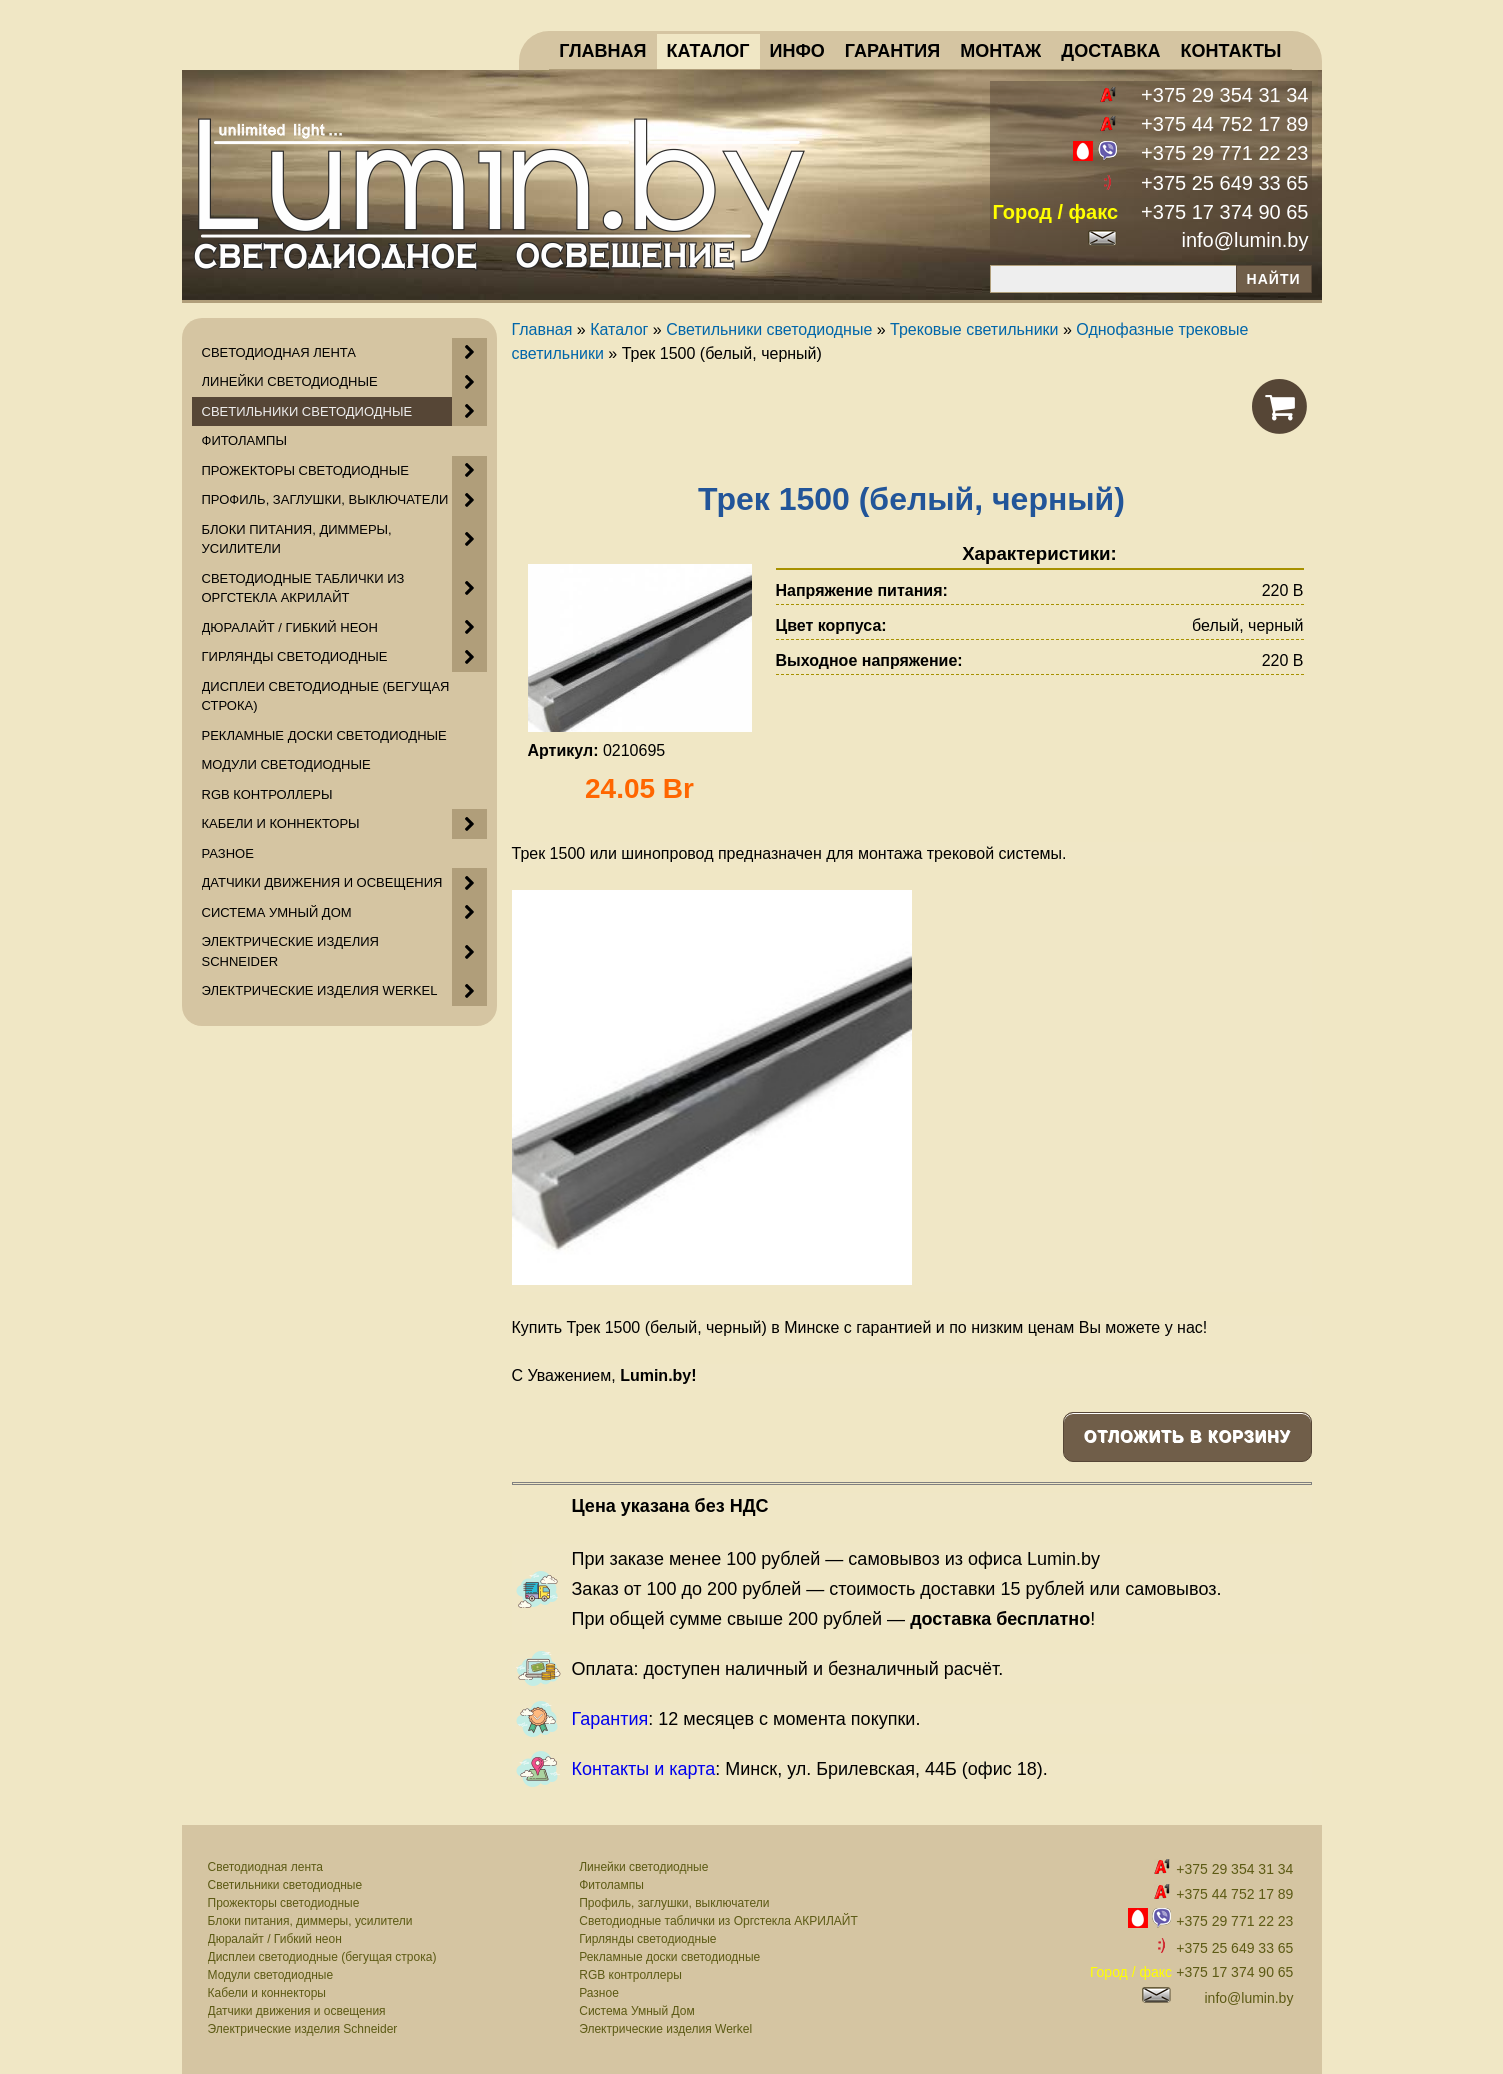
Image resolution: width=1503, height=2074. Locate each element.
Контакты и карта (644, 1769)
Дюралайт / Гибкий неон (275, 1939)
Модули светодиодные (271, 1975)
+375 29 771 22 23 (1224, 153)
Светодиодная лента (266, 1867)
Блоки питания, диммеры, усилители (310, 1921)
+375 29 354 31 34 (1224, 95)
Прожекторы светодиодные (284, 1903)
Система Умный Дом (636, 2011)
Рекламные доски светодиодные (669, 1957)
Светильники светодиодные (285, 1885)
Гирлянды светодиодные (647, 1939)
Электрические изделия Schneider (303, 2029)
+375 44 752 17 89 (1224, 124)
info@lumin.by (1244, 240)
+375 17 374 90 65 (1224, 212)
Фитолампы (611, 1885)
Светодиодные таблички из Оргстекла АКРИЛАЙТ (718, 1921)
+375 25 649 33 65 (1224, 183)
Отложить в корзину (1187, 1436)
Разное (599, 1993)
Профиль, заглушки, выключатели (674, 1903)
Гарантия (610, 1719)
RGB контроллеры (630, 1975)
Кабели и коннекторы (267, 1993)
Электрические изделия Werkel (665, 2029)
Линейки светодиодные (643, 1867)
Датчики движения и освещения (297, 2011)
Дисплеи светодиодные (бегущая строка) (322, 1957)
